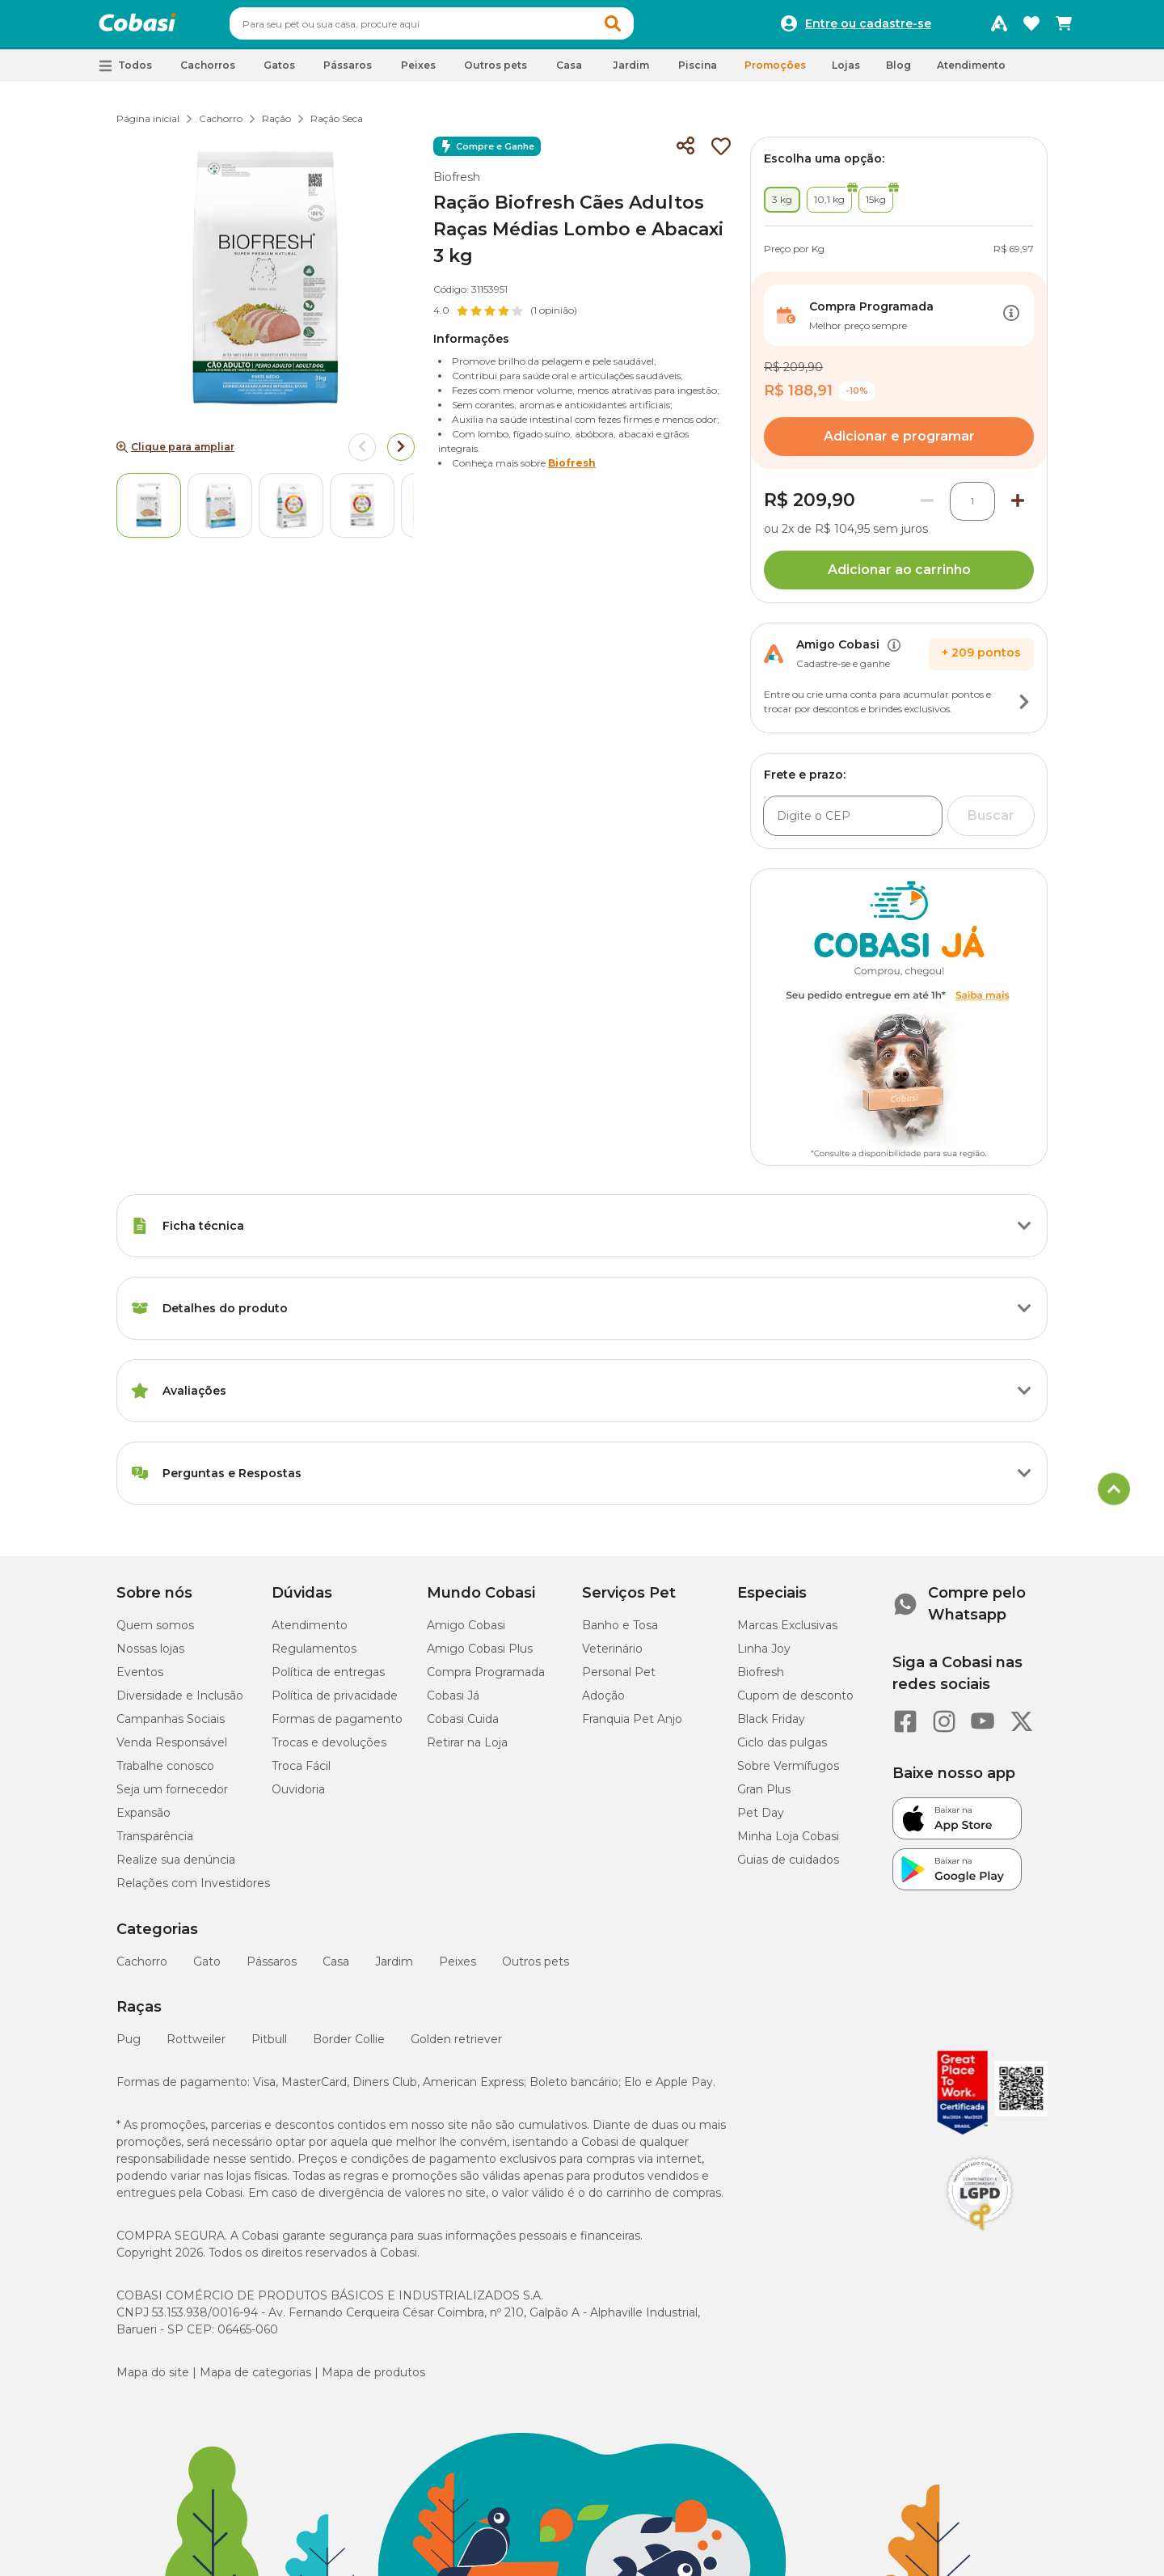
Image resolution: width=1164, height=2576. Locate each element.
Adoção (603, 1703)
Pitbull (269, 2046)
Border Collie (349, 2046)
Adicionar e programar (899, 443)
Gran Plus (764, 1796)
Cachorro (220, 126)
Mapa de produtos (373, 2379)
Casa (336, 1969)
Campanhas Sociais (170, 1726)
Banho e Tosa (620, 1632)
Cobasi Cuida (463, 1726)
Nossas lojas (150, 1656)
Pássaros (272, 1969)
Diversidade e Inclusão (179, 1703)
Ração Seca (336, 126)
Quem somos (155, 1632)
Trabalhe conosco (165, 1773)
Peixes (457, 1969)
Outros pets (535, 1969)
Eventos (139, 1679)
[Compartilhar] (685, 153)
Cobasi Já (453, 1703)
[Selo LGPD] (979, 2238)
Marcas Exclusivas (787, 1632)
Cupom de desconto (795, 1703)
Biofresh (456, 184)
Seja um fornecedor (172, 1796)
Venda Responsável (171, 1749)
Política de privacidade (335, 1703)
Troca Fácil (301, 1773)
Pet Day (760, 1820)
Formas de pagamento (337, 1726)
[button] (643, 27)
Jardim (394, 1969)
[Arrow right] (401, 454)
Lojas (846, 72)
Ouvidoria (298, 1796)
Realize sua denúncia (175, 1867)
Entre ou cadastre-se (868, 27)
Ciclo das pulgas (782, 1749)
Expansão (143, 1820)
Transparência (154, 1843)
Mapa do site (152, 2379)
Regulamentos (314, 1656)
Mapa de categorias (255, 2379)
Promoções (775, 72)
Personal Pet (619, 1679)
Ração (276, 126)
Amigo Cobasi (466, 1632)
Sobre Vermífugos (788, 1773)
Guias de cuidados (788, 1867)
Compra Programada (486, 1679)
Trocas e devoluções (329, 1749)
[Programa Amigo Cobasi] (999, 27)
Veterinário (612, 1656)
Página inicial (147, 126)
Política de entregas (328, 1679)
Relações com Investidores (193, 1890)
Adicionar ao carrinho (899, 577)
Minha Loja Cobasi (788, 1843)
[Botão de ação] (1011, 322)
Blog (898, 72)
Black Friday (771, 1726)
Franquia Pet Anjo (632, 1726)
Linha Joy (764, 1656)
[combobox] (462, 27)
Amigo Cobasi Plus (480, 1656)
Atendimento (971, 72)
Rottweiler (196, 2046)
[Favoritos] (1031, 27)
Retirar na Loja (467, 1749)
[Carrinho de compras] (1063, 27)
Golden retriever (456, 2046)
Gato (207, 1969)
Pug (128, 2046)
